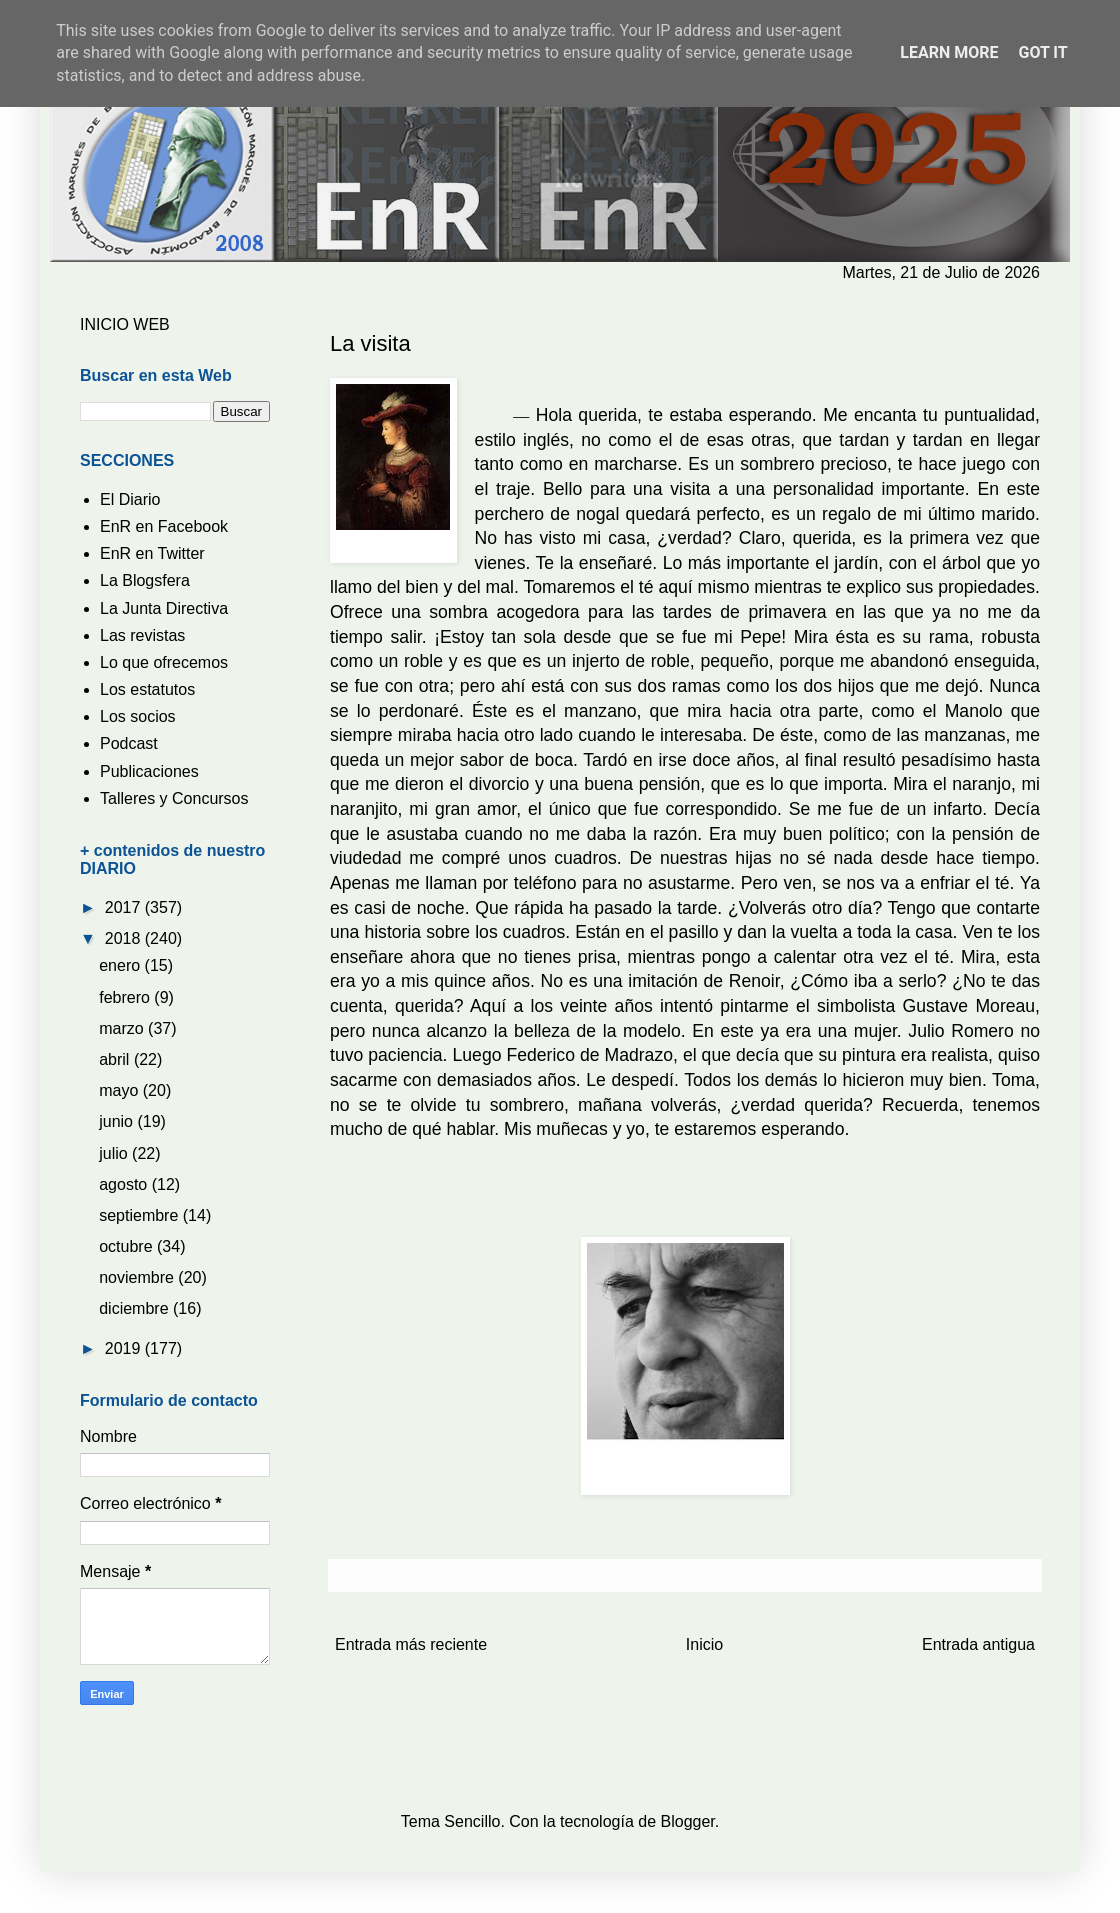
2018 (125, 938)
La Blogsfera (145, 580)
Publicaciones (149, 771)
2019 (125, 1348)
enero (121, 965)
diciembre (136, 1308)
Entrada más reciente (411, 1644)
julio (115, 1153)
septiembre (141, 1215)
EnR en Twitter (152, 553)
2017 (125, 907)
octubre (128, 1246)
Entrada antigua (978, 1644)
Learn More (949, 52)
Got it (1042, 52)
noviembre (138, 1277)
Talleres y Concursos (174, 798)
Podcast (129, 743)
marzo (123, 1028)
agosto (125, 1184)
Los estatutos (147, 689)
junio (118, 1121)
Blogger (688, 1821)
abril (116, 1059)
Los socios (138, 716)
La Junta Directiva (164, 608)
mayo (121, 1090)
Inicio (704, 1644)
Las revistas (142, 635)
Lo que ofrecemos (164, 662)
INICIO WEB (125, 324)
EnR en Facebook (164, 526)
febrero (126, 997)
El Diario (130, 499)
